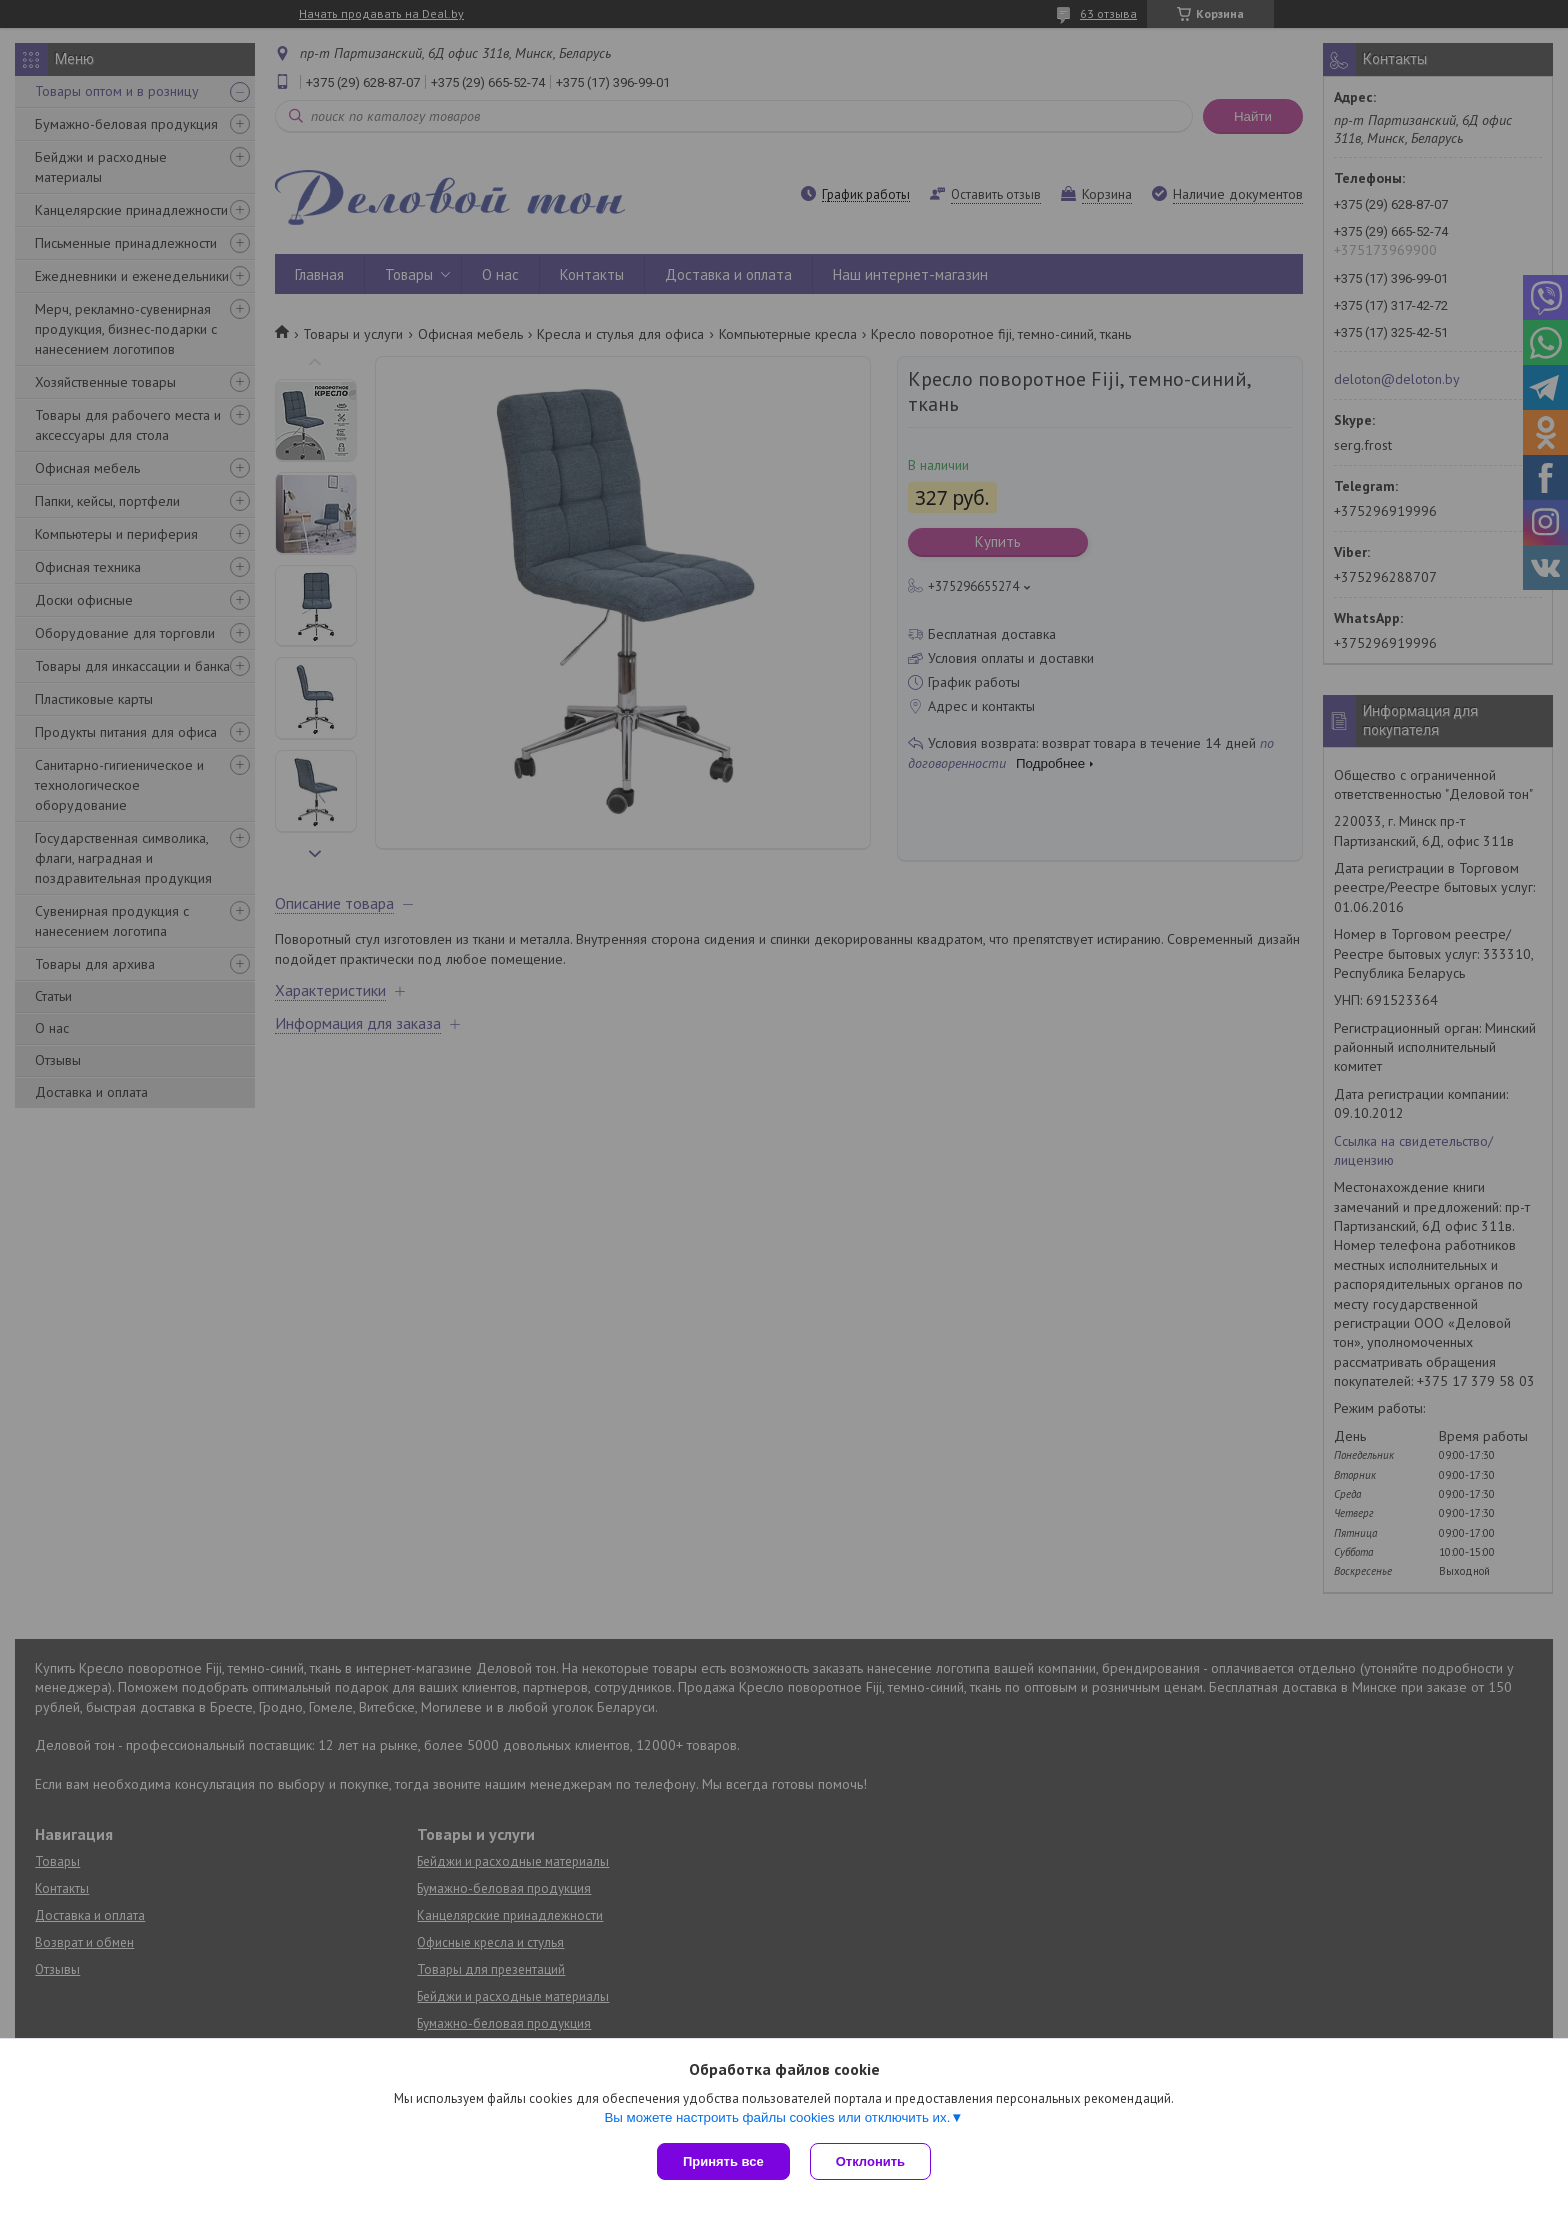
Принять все (723, 2161)
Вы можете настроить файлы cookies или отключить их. (777, 2117)
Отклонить (870, 2161)
